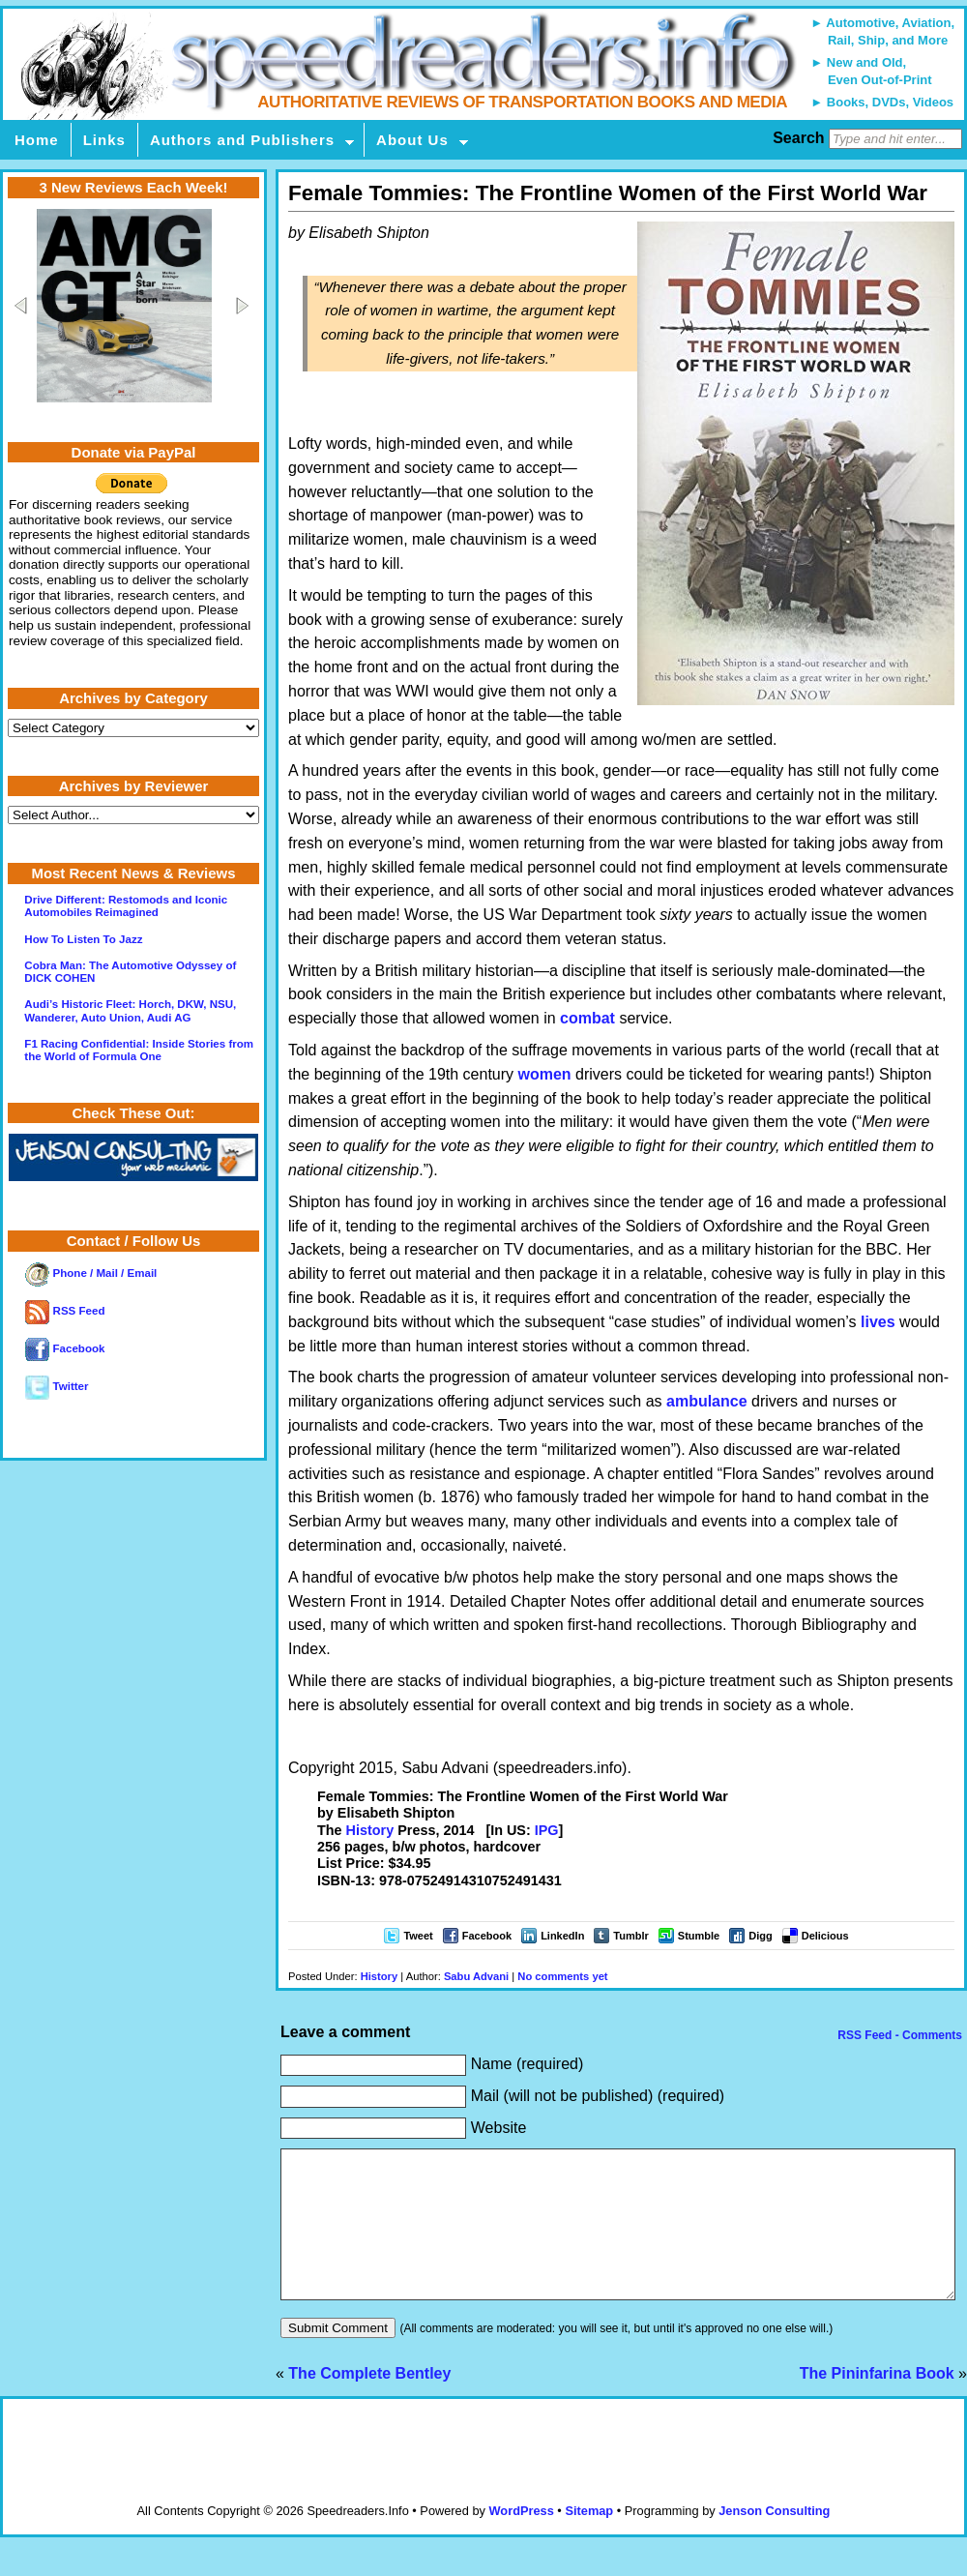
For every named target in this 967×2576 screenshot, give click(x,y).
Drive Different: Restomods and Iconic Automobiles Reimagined (125, 906)
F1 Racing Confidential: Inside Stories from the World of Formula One (138, 1050)
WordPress (520, 2539)
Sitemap (589, 2539)
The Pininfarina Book (877, 2402)
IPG (547, 1830)
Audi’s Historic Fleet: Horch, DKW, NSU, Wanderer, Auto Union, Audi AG (130, 1010)
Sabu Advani (476, 1976)
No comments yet (562, 1976)
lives (878, 1322)
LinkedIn (562, 1935)
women (544, 1074)
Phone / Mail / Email (91, 1273)
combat (587, 1018)
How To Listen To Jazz (83, 939)
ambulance (706, 1401)
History (370, 1830)
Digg (760, 1935)
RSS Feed (64, 1311)
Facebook (487, 1935)
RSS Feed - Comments (898, 2035)
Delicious (825, 1935)
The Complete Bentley (369, 2402)
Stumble (698, 1935)
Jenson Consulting (774, 2539)
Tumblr (630, 1935)
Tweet (417, 1935)
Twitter (56, 1386)
